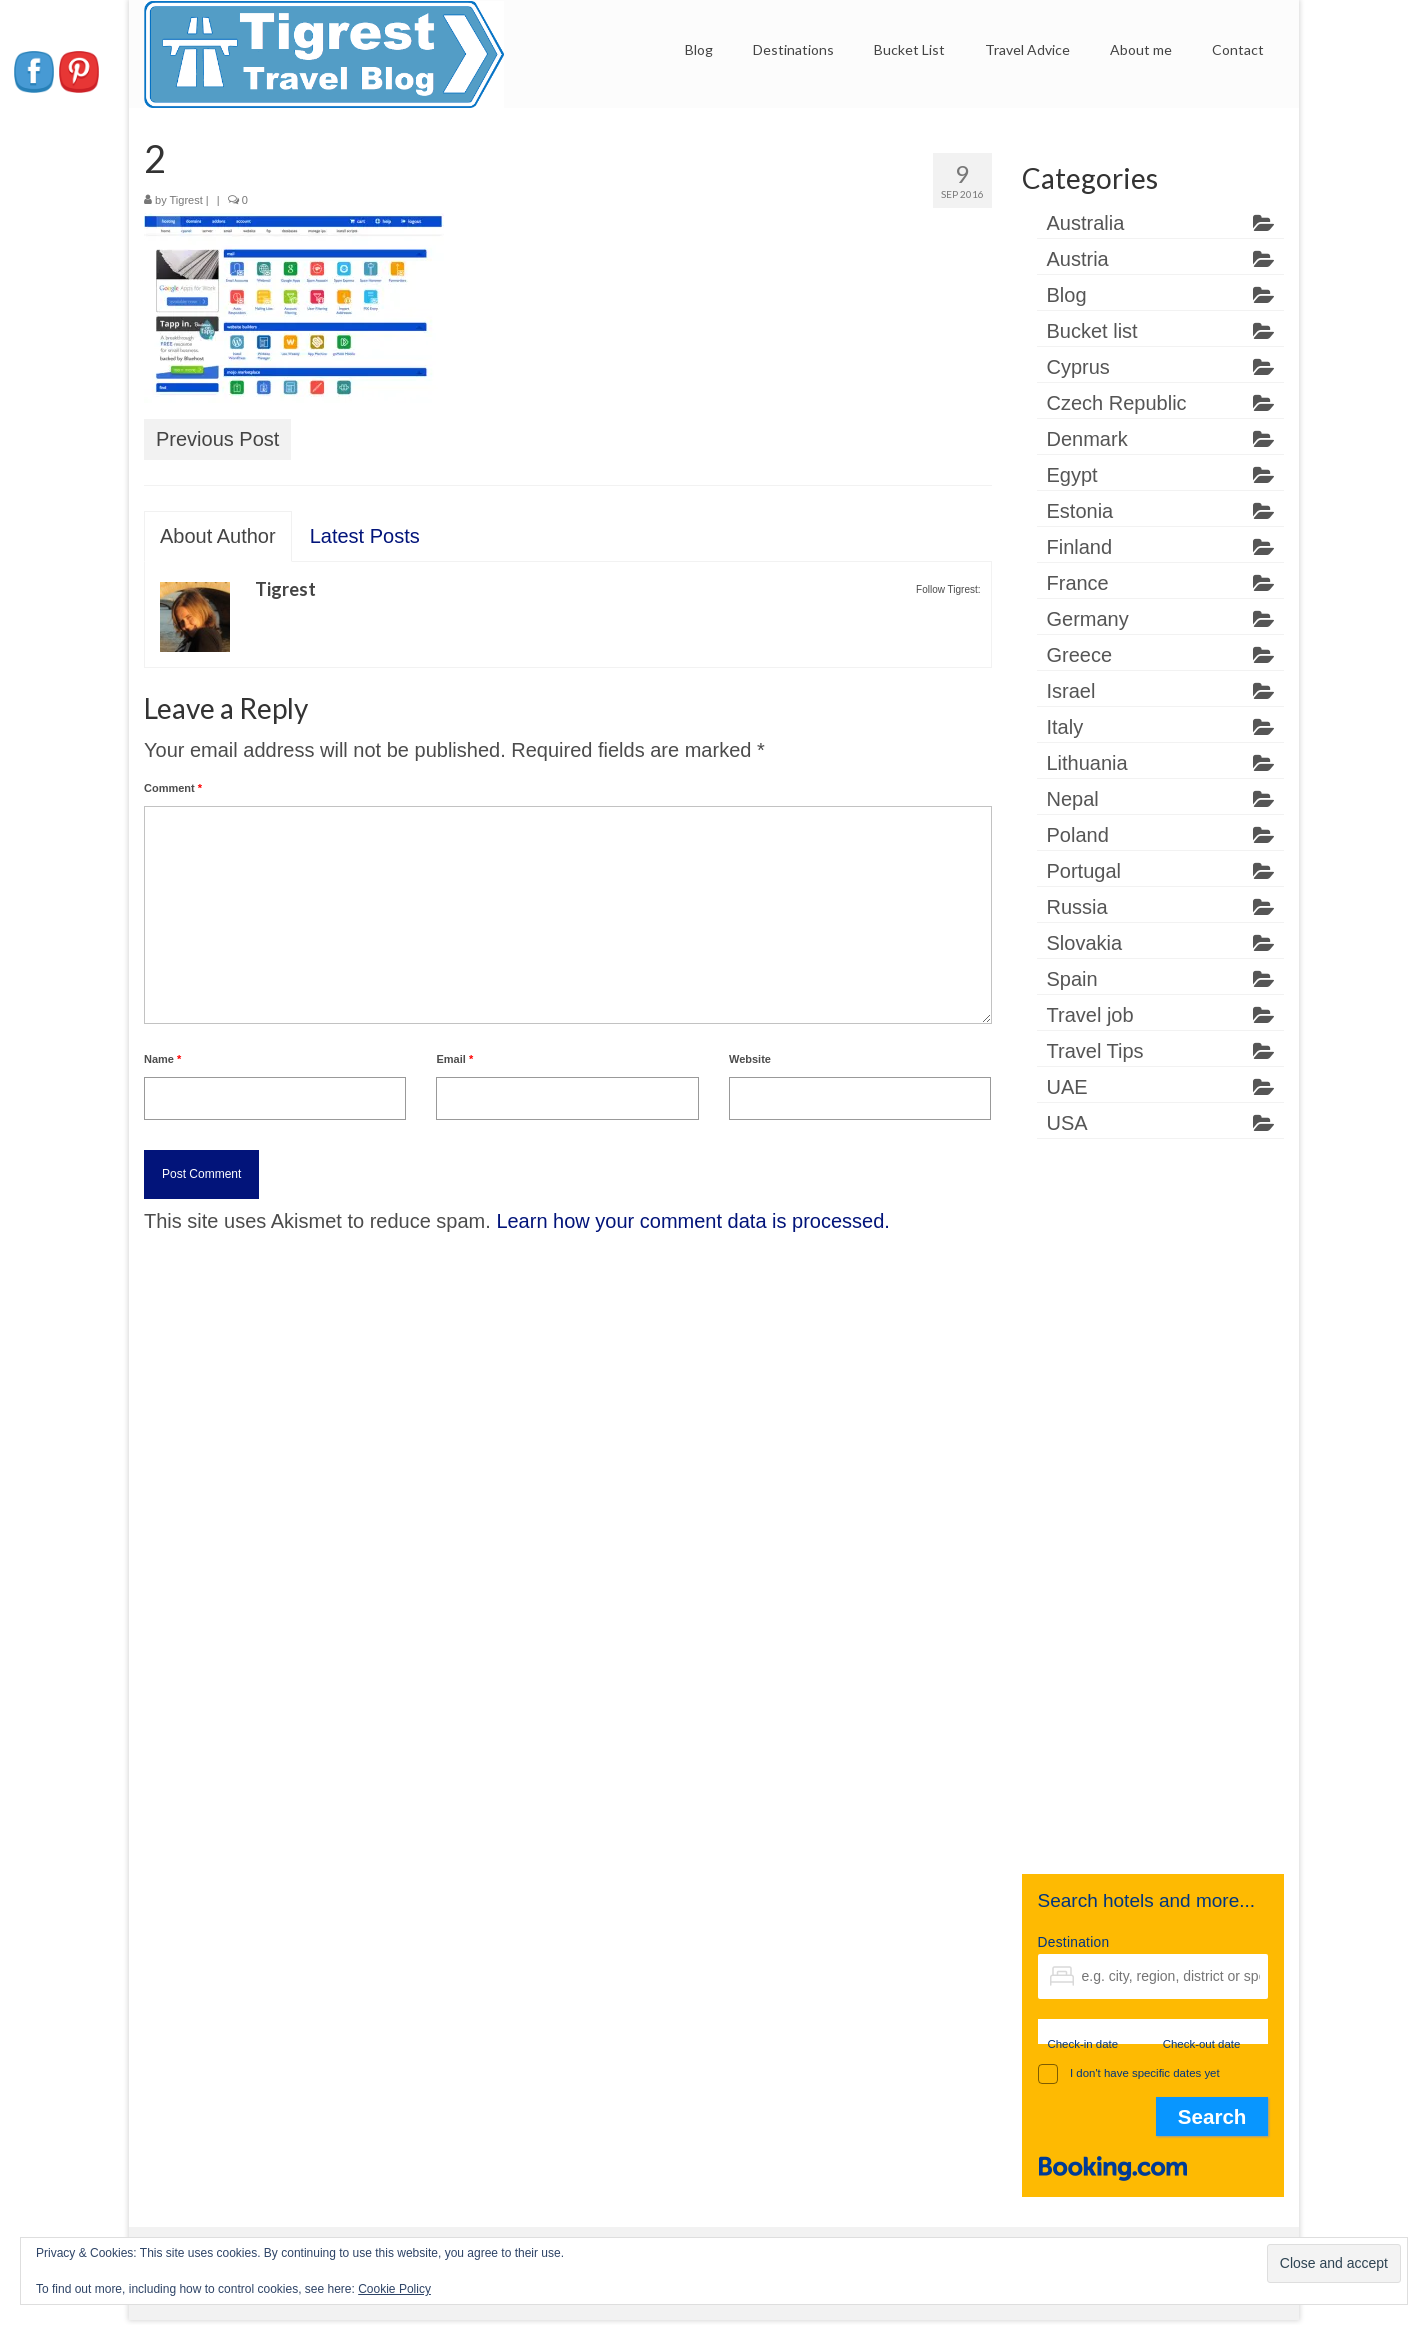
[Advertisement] (1153, 1519)
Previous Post (217, 439)
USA (1067, 1123)
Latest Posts (365, 536)
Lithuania (1087, 763)
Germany (1088, 619)
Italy (1065, 727)
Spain (1072, 979)
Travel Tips (1095, 1051)
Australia (1086, 223)
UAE (1067, 1087)
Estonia (1080, 511)
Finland (1080, 547)
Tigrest (186, 200)
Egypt (1072, 475)
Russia (1077, 907)
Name (162, 1059)
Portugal (1084, 871)
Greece (1080, 655)
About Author (218, 536)
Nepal (1073, 799)
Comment (173, 788)
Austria (1078, 259)
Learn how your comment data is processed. (693, 1221)
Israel (1071, 691)
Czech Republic (1117, 403)
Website (750, 1059)
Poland (1078, 835)
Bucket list (1092, 331)
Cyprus (1078, 367)
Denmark (1087, 439)
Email (454, 1059)
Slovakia (1085, 943)
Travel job (1090, 1015)
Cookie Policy (394, 2289)
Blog (1067, 295)
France (1078, 583)
